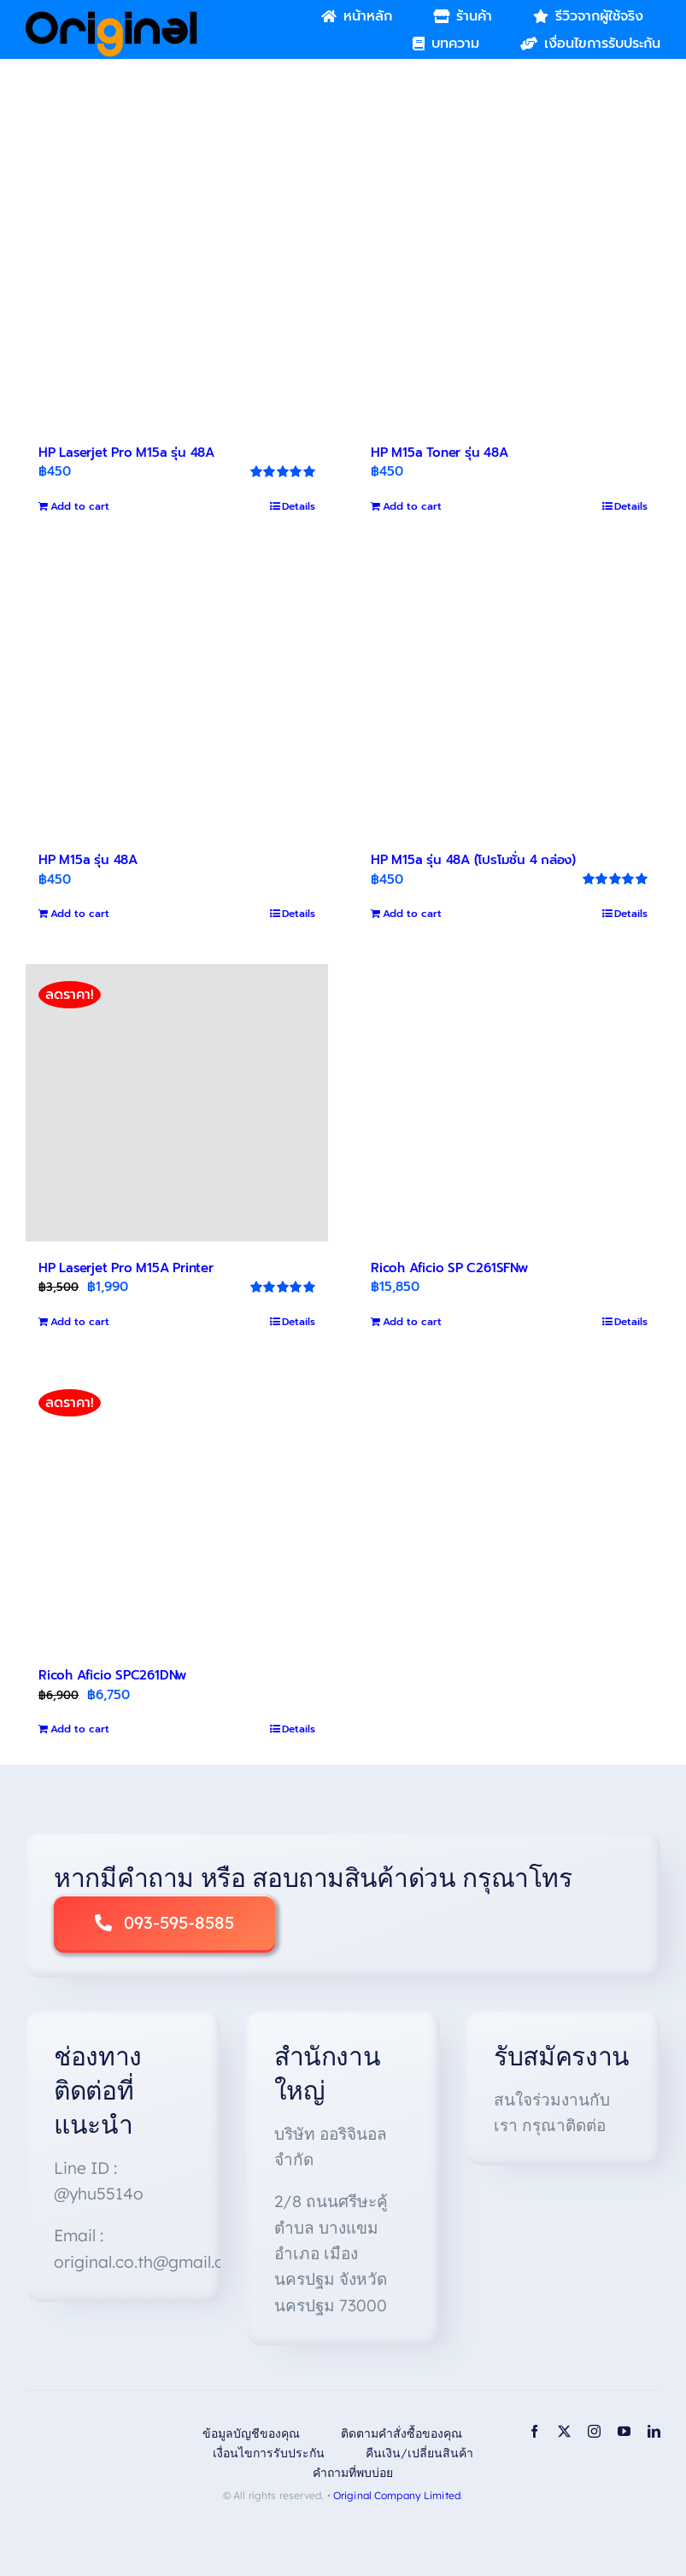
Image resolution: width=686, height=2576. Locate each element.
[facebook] (534, 2431)
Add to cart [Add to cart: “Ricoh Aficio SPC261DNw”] (79, 1729)
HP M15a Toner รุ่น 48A (439, 452)
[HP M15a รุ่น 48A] (177, 695)
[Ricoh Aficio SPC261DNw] (177, 1511)
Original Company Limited (396, 2495)
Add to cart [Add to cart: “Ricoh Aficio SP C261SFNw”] (412, 1321)
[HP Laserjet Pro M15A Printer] (177, 1102)
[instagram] (594, 2431)
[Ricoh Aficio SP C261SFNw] (509, 1102)
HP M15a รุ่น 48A (88, 859)
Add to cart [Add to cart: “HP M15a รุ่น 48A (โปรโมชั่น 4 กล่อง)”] (412, 913)
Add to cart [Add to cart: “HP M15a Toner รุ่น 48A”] (412, 506)
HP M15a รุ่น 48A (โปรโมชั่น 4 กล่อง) (473, 859)
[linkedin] (654, 2431)
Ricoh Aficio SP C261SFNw (449, 1268)
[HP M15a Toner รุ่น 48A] (509, 287)
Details (298, 506)
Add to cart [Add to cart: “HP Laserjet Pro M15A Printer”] (79, 1321)
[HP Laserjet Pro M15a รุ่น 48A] (177, 287)
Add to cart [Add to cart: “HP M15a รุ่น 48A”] (79, 913)
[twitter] (564, 2431)
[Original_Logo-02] (111, 17)
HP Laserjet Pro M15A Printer (126, 1268)
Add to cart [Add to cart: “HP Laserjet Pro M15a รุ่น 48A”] (79, 506)
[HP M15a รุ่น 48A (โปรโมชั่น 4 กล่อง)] (509, 695)
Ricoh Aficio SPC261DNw (112, 1675)
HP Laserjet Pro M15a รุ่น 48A (126, 452)
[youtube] (624, 2431)
